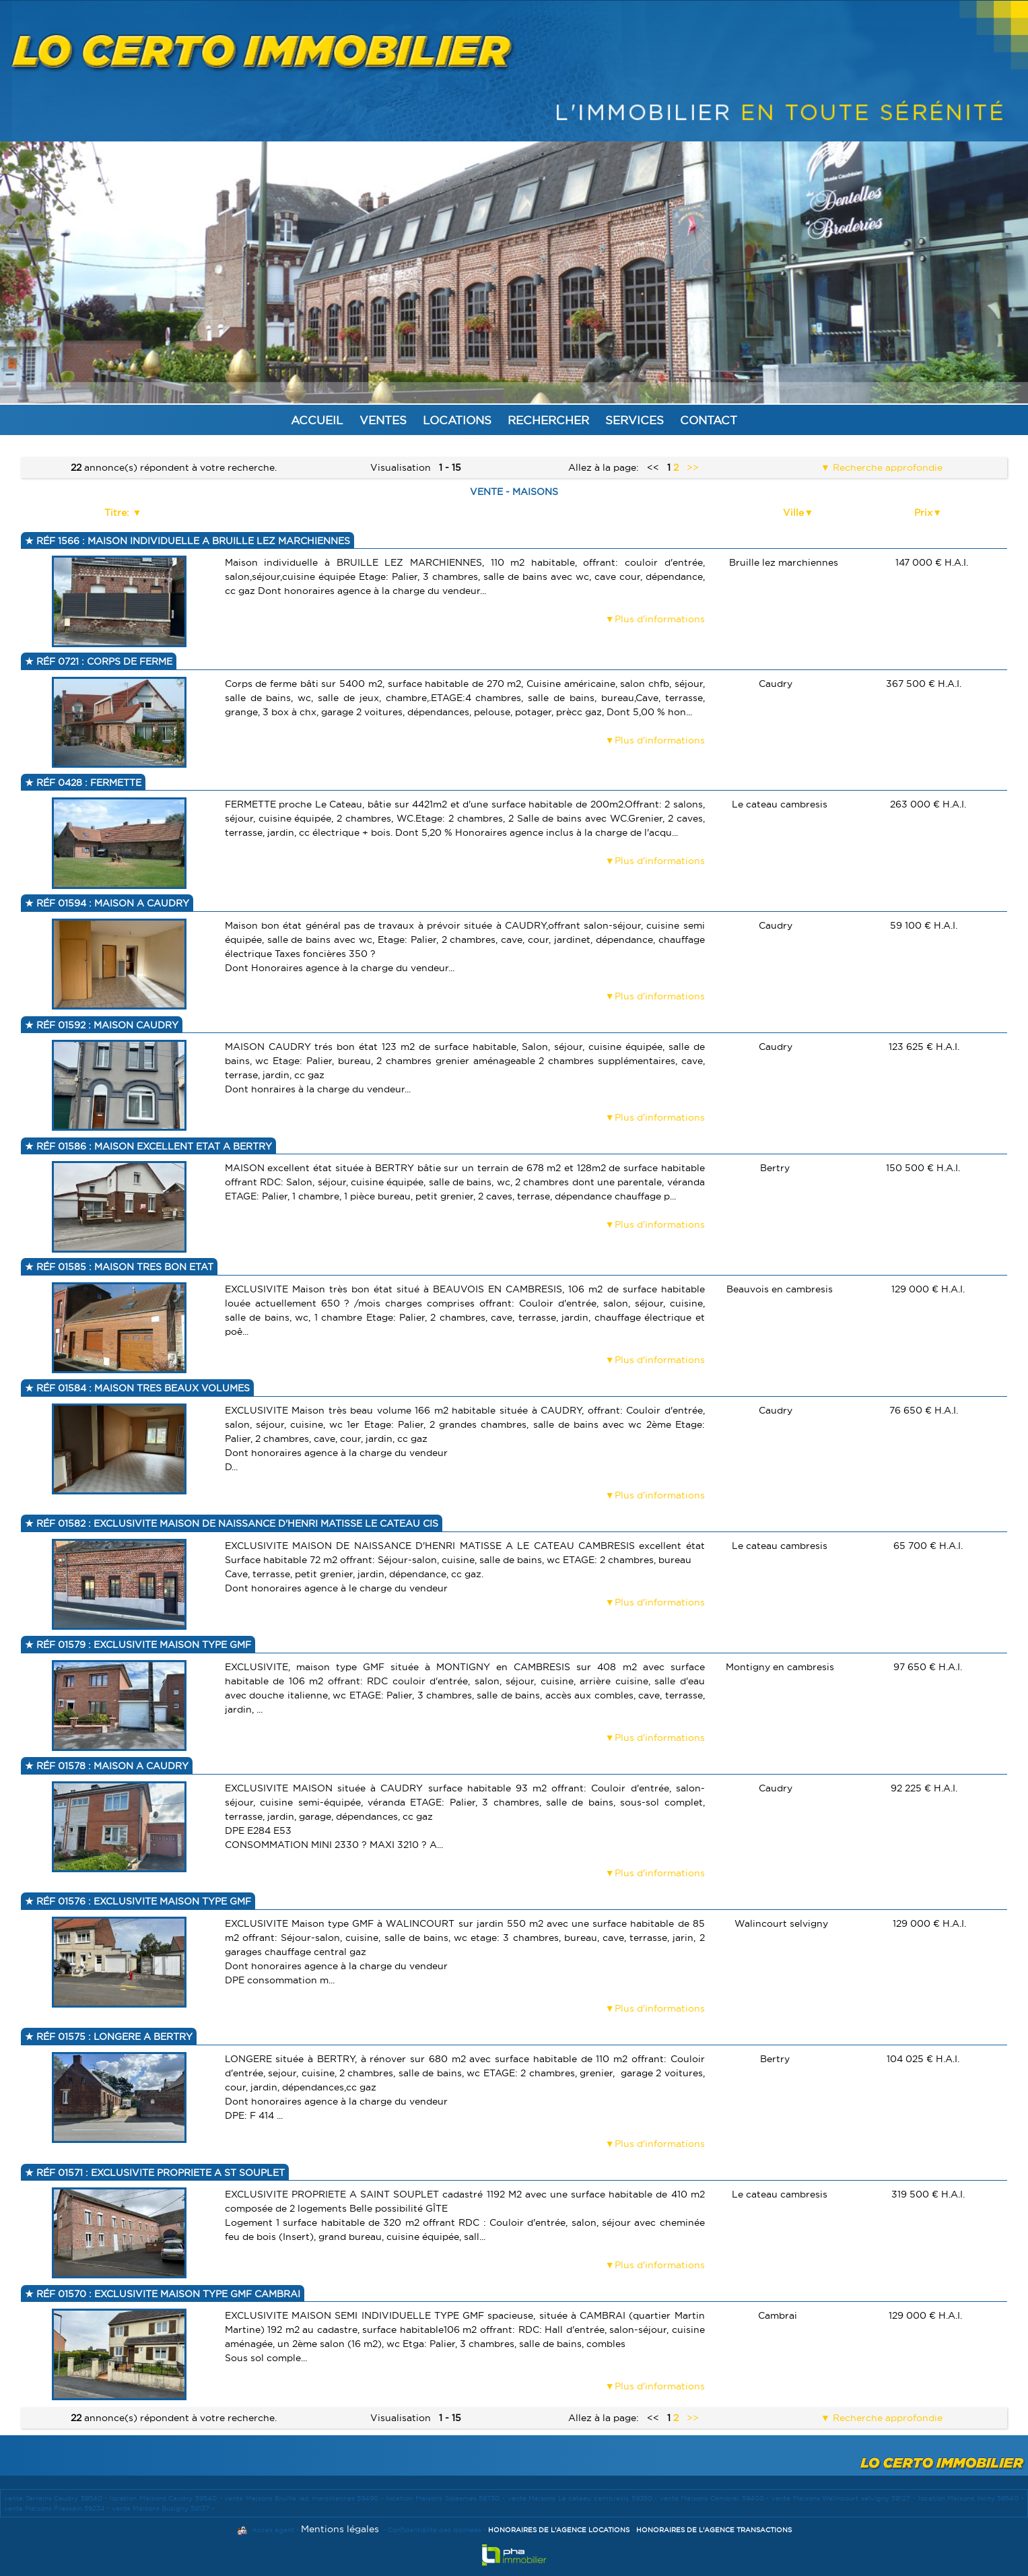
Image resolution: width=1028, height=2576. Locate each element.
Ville (793, 512)
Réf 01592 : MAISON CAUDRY (106, 1025)
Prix (923, 512)
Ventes (383, 420)
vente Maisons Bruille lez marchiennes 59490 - (305, 2498)
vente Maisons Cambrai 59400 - (716, 2498)
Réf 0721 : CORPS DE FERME (103, 661)
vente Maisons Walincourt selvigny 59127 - (845, 2498)
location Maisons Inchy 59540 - (971, 2498)
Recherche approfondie (886, 467)
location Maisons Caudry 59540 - (167, 2498)
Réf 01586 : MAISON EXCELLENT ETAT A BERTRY (153, 1146)
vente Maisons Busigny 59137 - (163, 2508)
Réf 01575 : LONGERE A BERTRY (113, 2036)
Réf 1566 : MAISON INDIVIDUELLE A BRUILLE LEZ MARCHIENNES (192, 541)
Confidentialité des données (434, 2529)
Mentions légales (340, 2529)
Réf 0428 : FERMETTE (87, 783)
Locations (457, 420)
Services (634, 420)
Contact (708, 420)
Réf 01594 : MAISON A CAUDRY (111, 903)
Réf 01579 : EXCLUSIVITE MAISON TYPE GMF (142, 1645)
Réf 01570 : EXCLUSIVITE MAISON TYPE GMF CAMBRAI (167, 2294)
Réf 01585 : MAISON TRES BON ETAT (123, 1267)
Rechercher (548, 420)
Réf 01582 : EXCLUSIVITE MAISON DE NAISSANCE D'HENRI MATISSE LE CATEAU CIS (236, 1523)
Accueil (317, 420)
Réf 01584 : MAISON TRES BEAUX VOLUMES (142, 1388)
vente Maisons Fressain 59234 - (58, 2508)
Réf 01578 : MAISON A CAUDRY (111, 1766)
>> (692, 467)
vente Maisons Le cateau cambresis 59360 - (584, 2498)
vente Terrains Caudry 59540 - (57, 2498)
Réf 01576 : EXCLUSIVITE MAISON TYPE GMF (142, 1901)
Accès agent (273, 2529)
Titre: (118, 512)
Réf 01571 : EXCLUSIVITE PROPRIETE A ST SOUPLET (159, 2173)
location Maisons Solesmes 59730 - (446, 2498)
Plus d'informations (660, 619)
